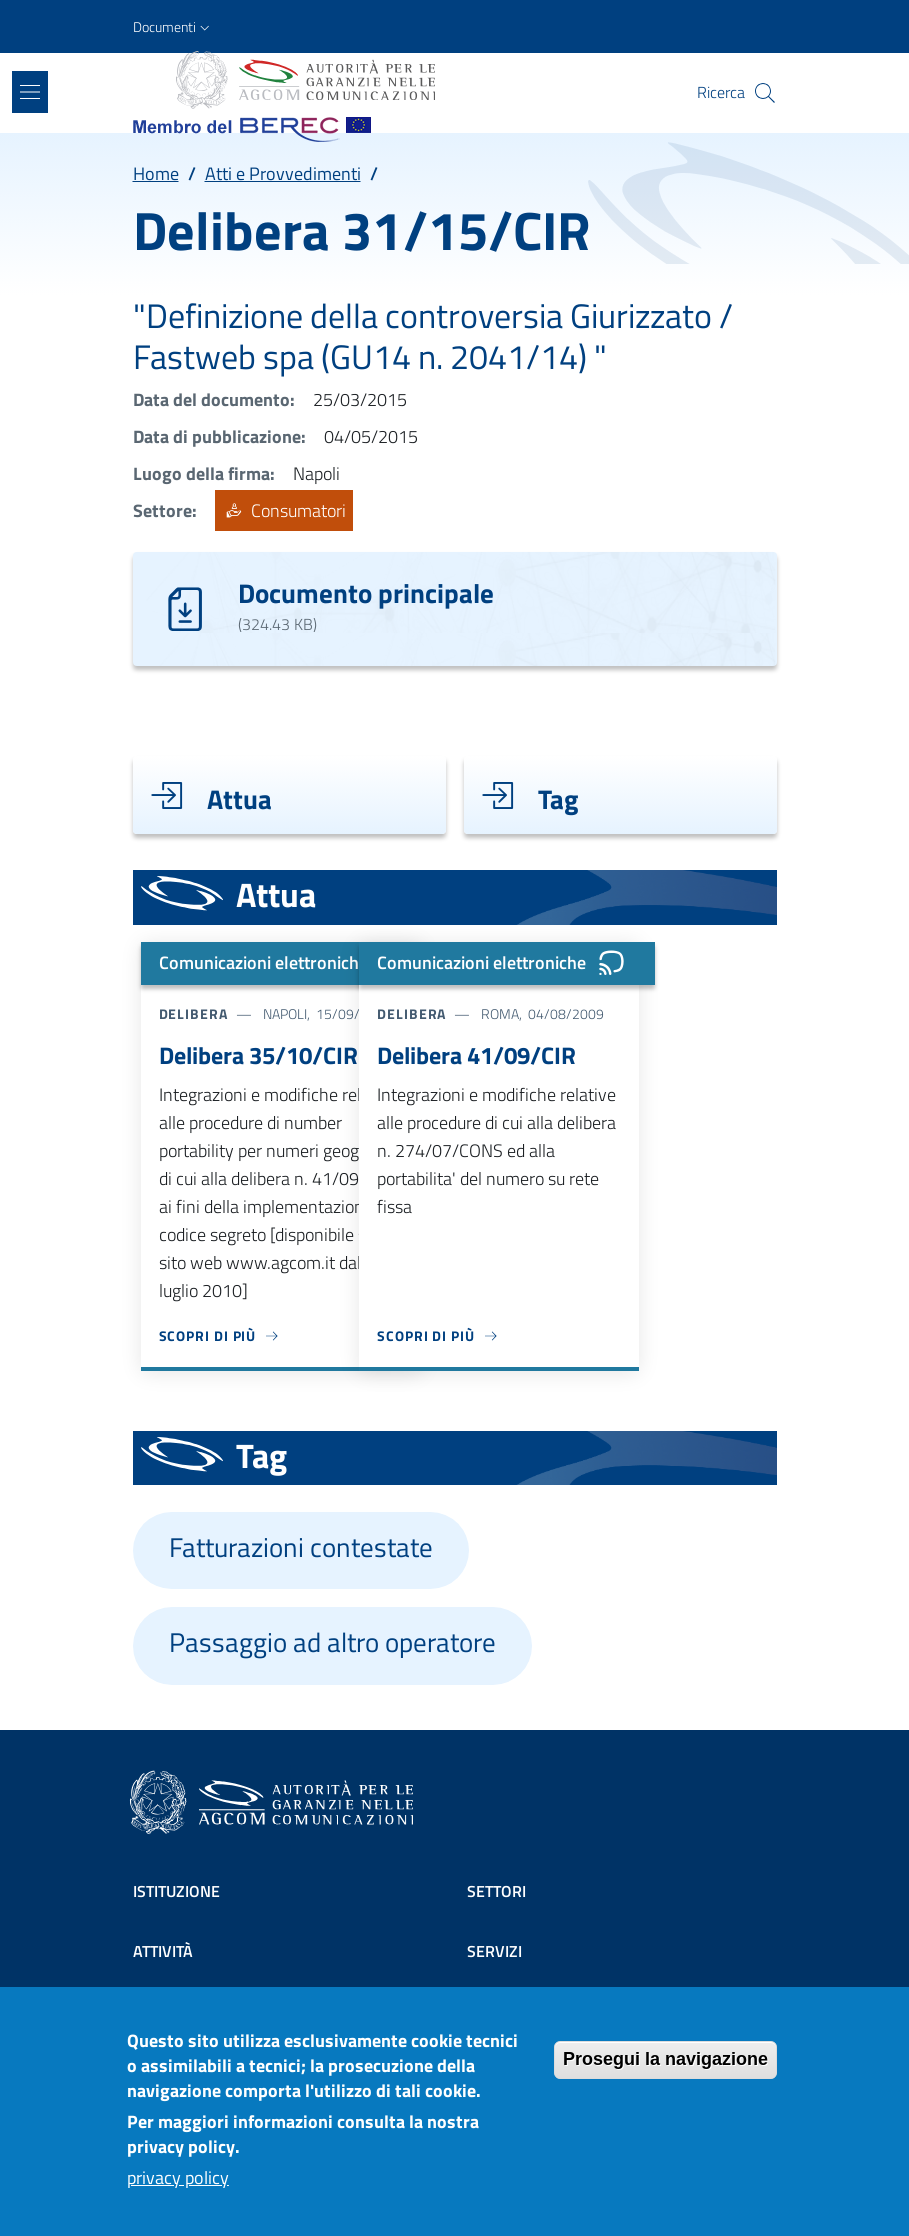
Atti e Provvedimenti (283, 173)
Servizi (494, 1951)
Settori (496, 1891)
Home (156, 173)
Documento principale (366, 592)
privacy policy (178, 2191)
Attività (163, 1951)
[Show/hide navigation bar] (30, 92)
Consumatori (284, 510)
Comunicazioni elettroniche (288, 963)
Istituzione (176, 1891)
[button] (173, 27)
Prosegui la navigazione (665, 2073)
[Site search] (765, 93)
